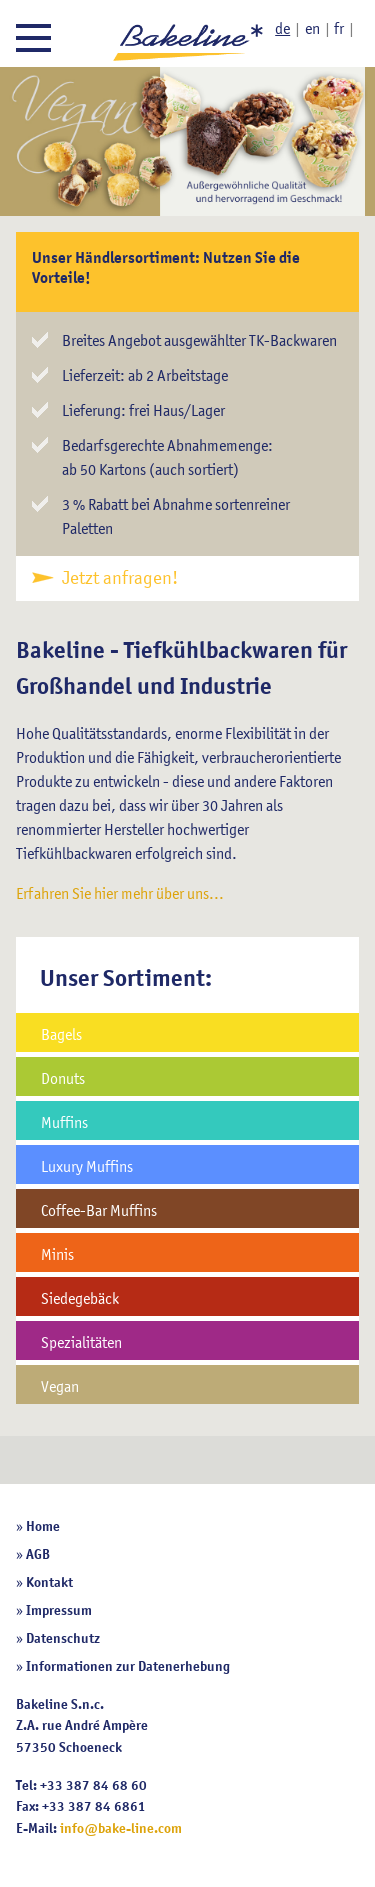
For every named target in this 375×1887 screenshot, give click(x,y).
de (282, 28)
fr (339, 28)
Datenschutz (63, 1638)
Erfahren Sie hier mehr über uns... (120, 893)
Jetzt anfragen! (120, 577)
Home (43, 1526)
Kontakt (49, 1582)
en (312, 28)
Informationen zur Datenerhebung (128, 1666)
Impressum (59, 1610)
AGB (38, 1554)
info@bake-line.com (121, 1828)
